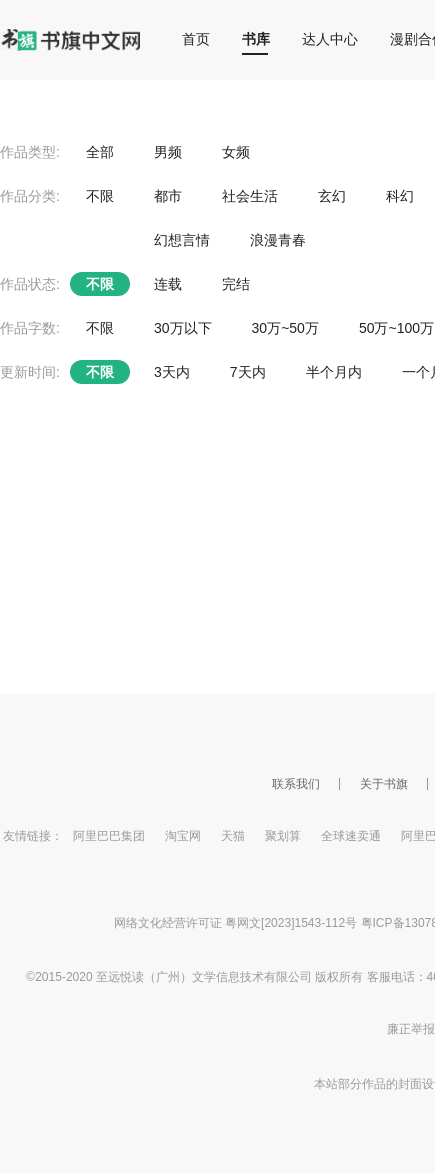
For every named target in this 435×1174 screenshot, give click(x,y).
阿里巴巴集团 (109, 836)
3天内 (172, 372)
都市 (168, 196)
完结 (236, 284)
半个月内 (334, 372)
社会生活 (250, 196)
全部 (100, 152)
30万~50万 (285, 328)
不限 (100, 196)
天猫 (233, 836)
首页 (196, 39)
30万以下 (183, 328)
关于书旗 (384, 784)
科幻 (400, 196)
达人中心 (330, 39)
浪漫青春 (278, 240)
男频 (168, 152)
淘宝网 (183, 836)
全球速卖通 (351, 836)
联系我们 (296, 784)
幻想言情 (182, 240)
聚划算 (283, 836)
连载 (168, 284)
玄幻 (332, 196)
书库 (256, 39)
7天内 (248, 372)
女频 (236, 152)
